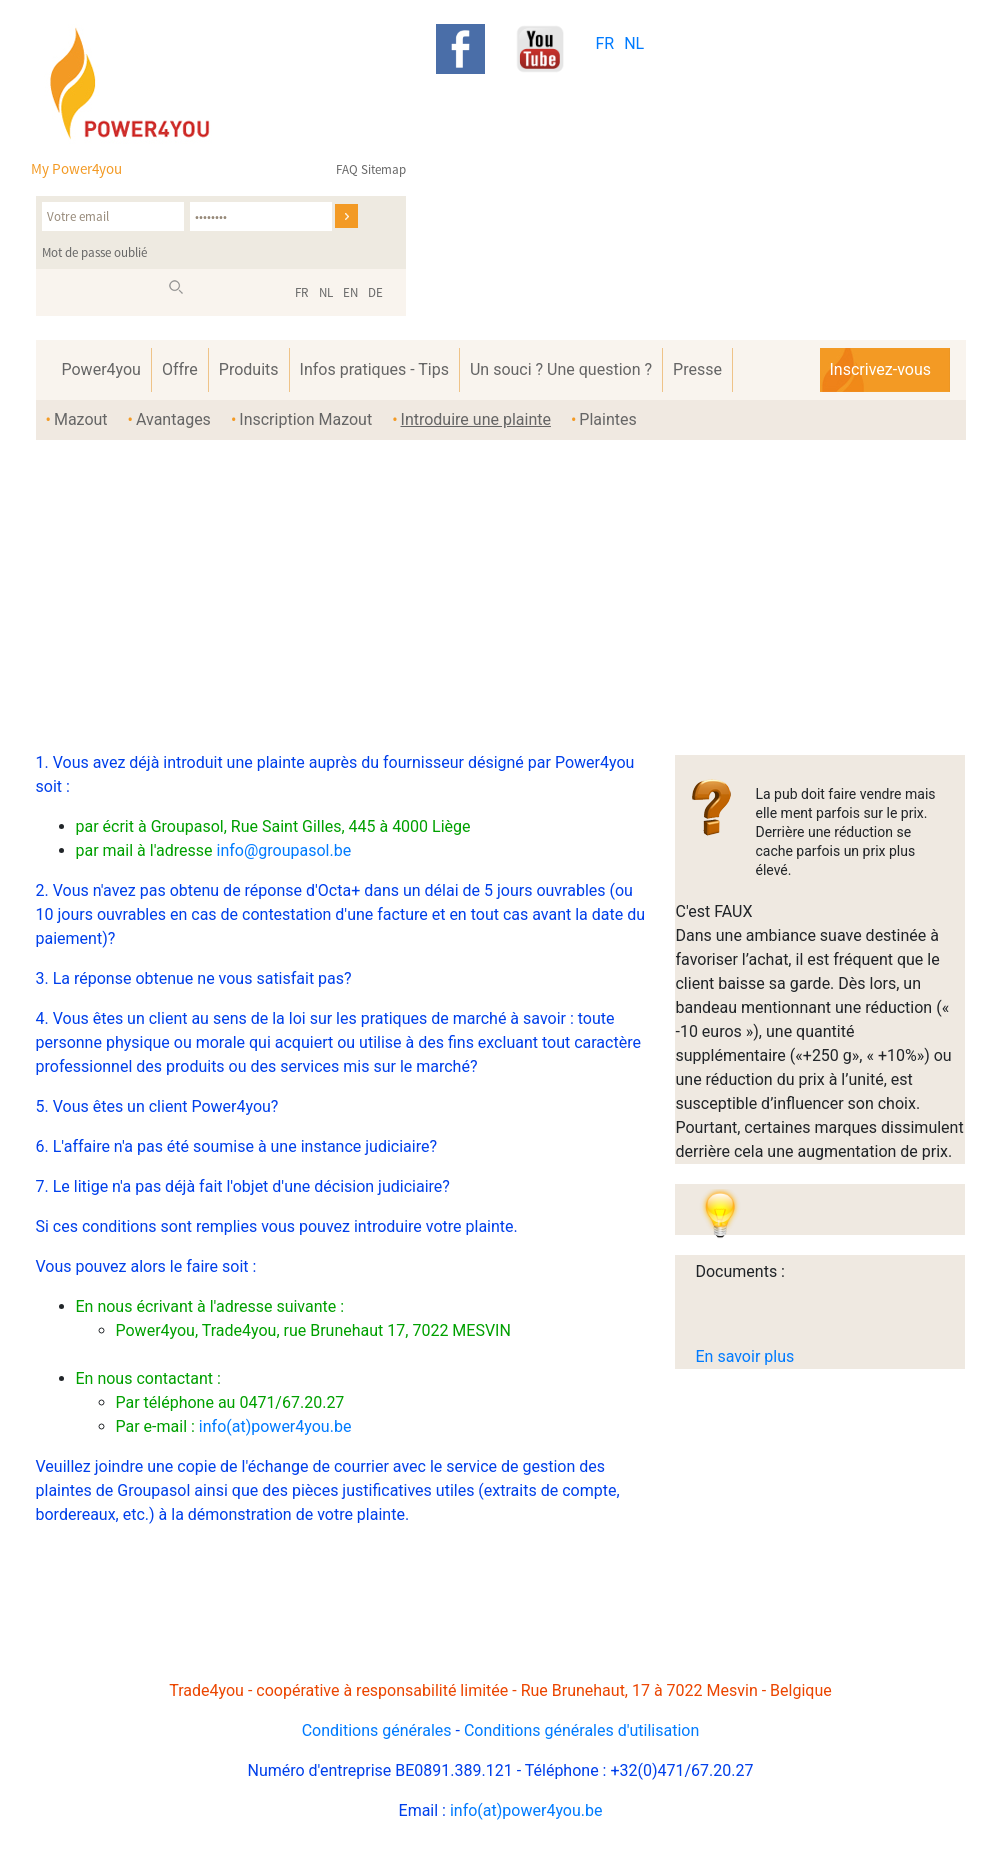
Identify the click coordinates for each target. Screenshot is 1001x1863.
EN (350, 292)
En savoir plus (744, 1356)
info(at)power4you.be (275, 1426)
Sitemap (383, 169)
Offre (180, 369)
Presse (697, 369)
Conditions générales (377, 1730)
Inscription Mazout (305, 419)
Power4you (101, 369)
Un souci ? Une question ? (561, 369)
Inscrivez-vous (880, 369)
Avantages (173, 419)
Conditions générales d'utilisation (581, 1730)
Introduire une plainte (476, 419)
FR (604, 43)
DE (375, 292)
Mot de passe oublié (94, 252)
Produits (249, 369)
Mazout (81, 419)
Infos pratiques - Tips (374, 369)
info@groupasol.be (283, 850)
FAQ (347, 169)
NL (634, 43)
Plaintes (607, 419)
